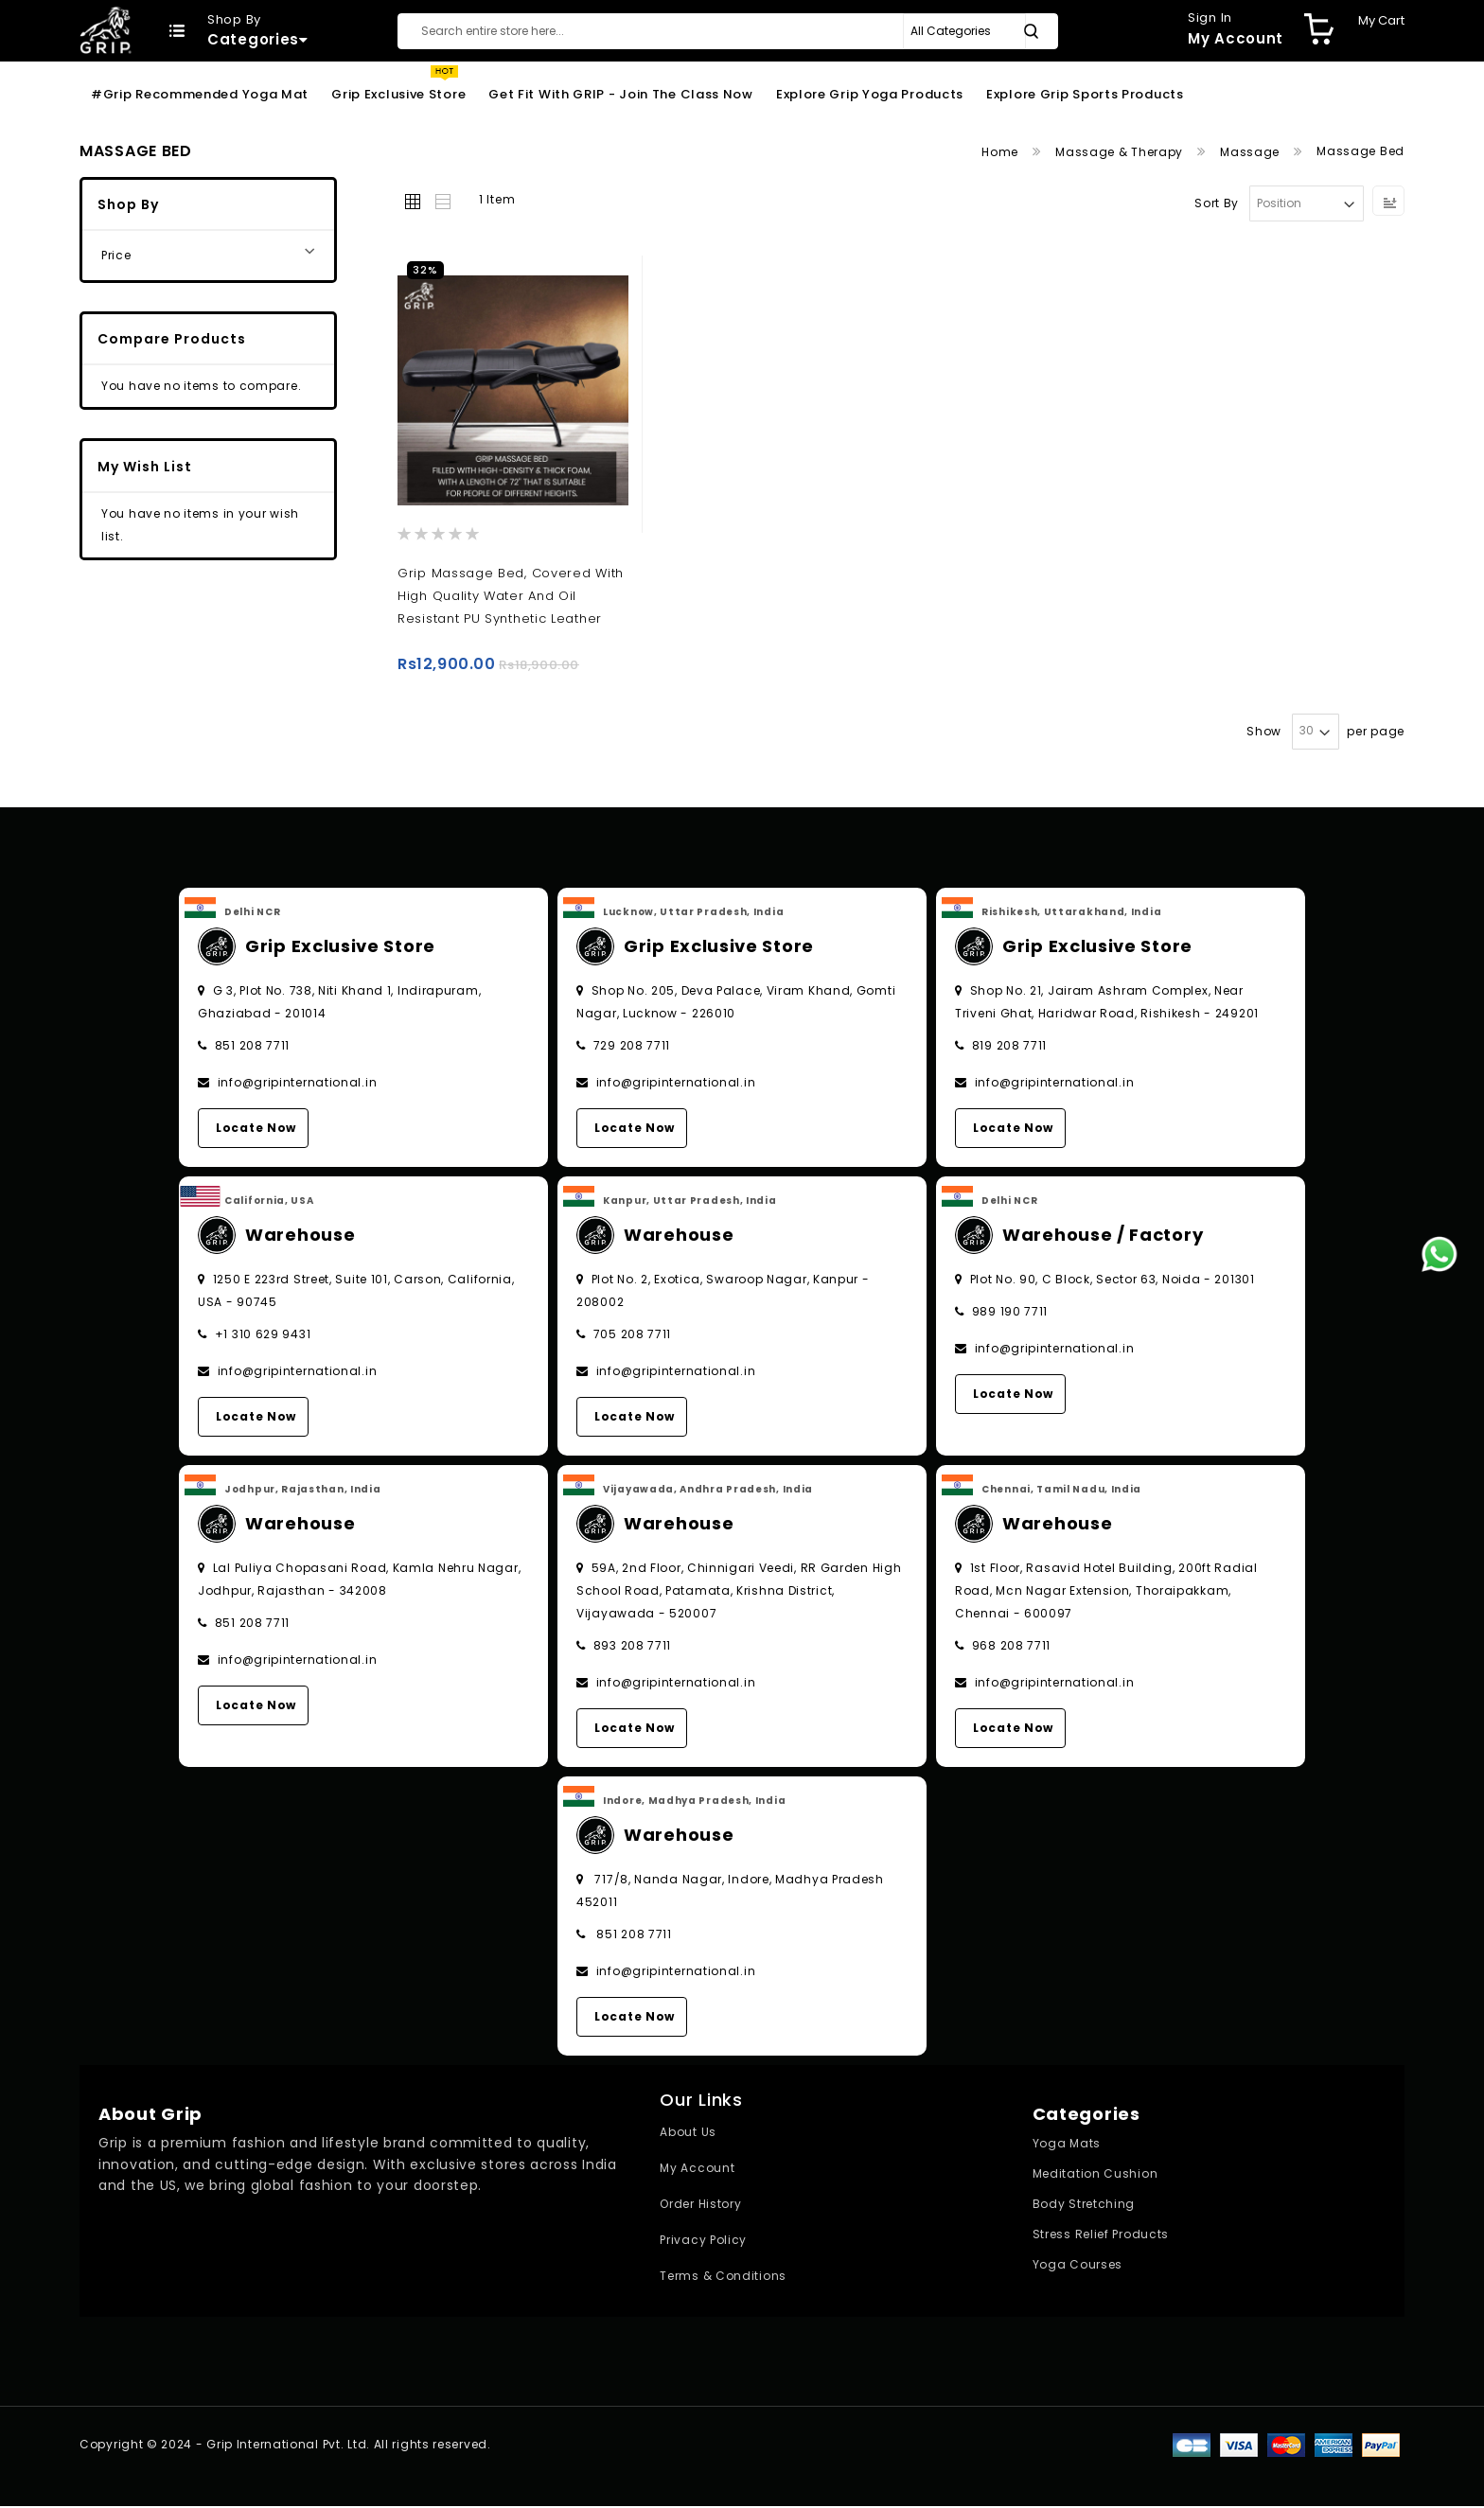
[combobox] (728, 31)
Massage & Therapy (1121, 152)
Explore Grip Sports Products (1085, 94)
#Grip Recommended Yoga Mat (200, 94)
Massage (1251, 152)
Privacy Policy (703, 2242)
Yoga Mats (1067, 2145)
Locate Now (256, 1129)
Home (1001, 152)
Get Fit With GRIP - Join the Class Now (620, 94)
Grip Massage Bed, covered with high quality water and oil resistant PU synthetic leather (511, 595)
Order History (700, 2206)
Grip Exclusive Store (398, 94)
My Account (697, 2170)
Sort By (1216, 203)
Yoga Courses (1077, 2266)
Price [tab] (116, 255)
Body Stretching (1084, 2206)
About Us (688, 2134)
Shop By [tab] (128, 204)
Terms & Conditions (723, 2278)
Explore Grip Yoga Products (869, 94)
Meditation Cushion (1095, 2175)
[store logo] (106, 30)
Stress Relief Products (1101, 2236)
